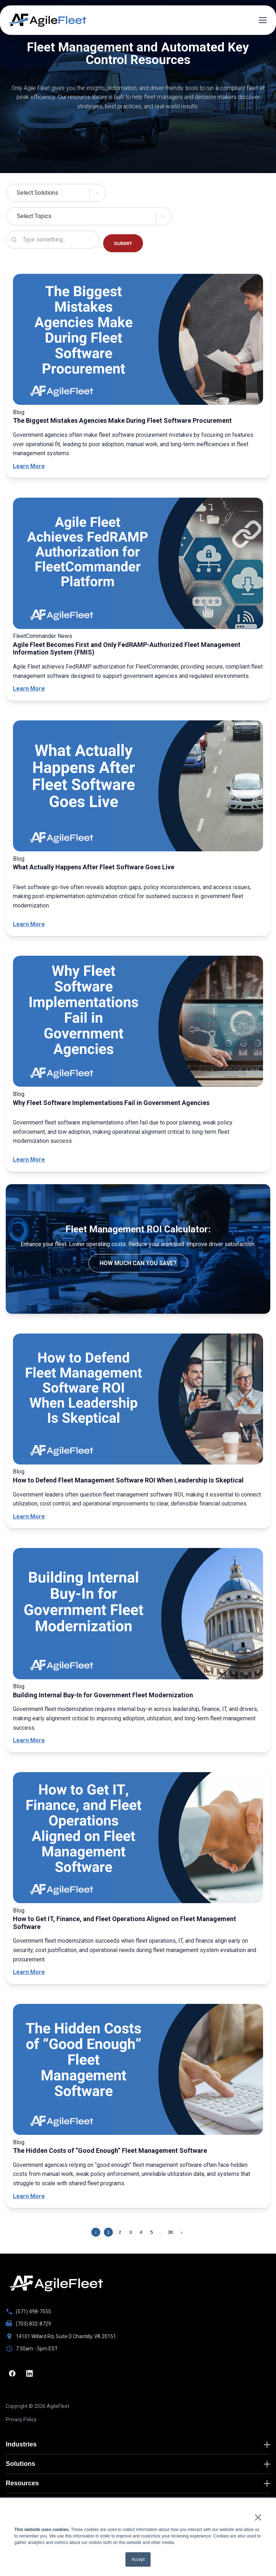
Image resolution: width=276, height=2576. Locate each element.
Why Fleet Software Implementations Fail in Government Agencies (111, 1102)
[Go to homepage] (56, 2283)
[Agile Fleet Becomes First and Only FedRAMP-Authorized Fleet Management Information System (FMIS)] (138, 564)
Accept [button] (138, 2559)
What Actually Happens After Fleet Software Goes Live (93, 867)
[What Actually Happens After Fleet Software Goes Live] (138, 787)
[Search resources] (53, 240)
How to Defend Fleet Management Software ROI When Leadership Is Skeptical (128, 1480)
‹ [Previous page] (95, 2232)
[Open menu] (262, 20)
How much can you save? (138, 1263)
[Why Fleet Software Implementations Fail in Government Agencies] (138, 1023)
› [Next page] (182, 2232)
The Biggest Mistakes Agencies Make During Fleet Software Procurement (122, 420)
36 (170, 2232)
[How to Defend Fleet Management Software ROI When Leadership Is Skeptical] (138, 1400)
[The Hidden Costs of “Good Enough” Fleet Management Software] (138, 2071)
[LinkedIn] (29, 2373)
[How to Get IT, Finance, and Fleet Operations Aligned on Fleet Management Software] (138, 1839)
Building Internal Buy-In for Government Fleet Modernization (103, 1695)
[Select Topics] (138, 216)
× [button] (258, 2517)
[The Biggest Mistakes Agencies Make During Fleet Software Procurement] (138, 341)
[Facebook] (12, 2373)
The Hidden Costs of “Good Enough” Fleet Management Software (110, 2150)
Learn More (29, 466)
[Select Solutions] (138, 193)
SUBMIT (123, 243)
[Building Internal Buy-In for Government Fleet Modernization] (138, 1615)
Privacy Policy (21, 2419)
